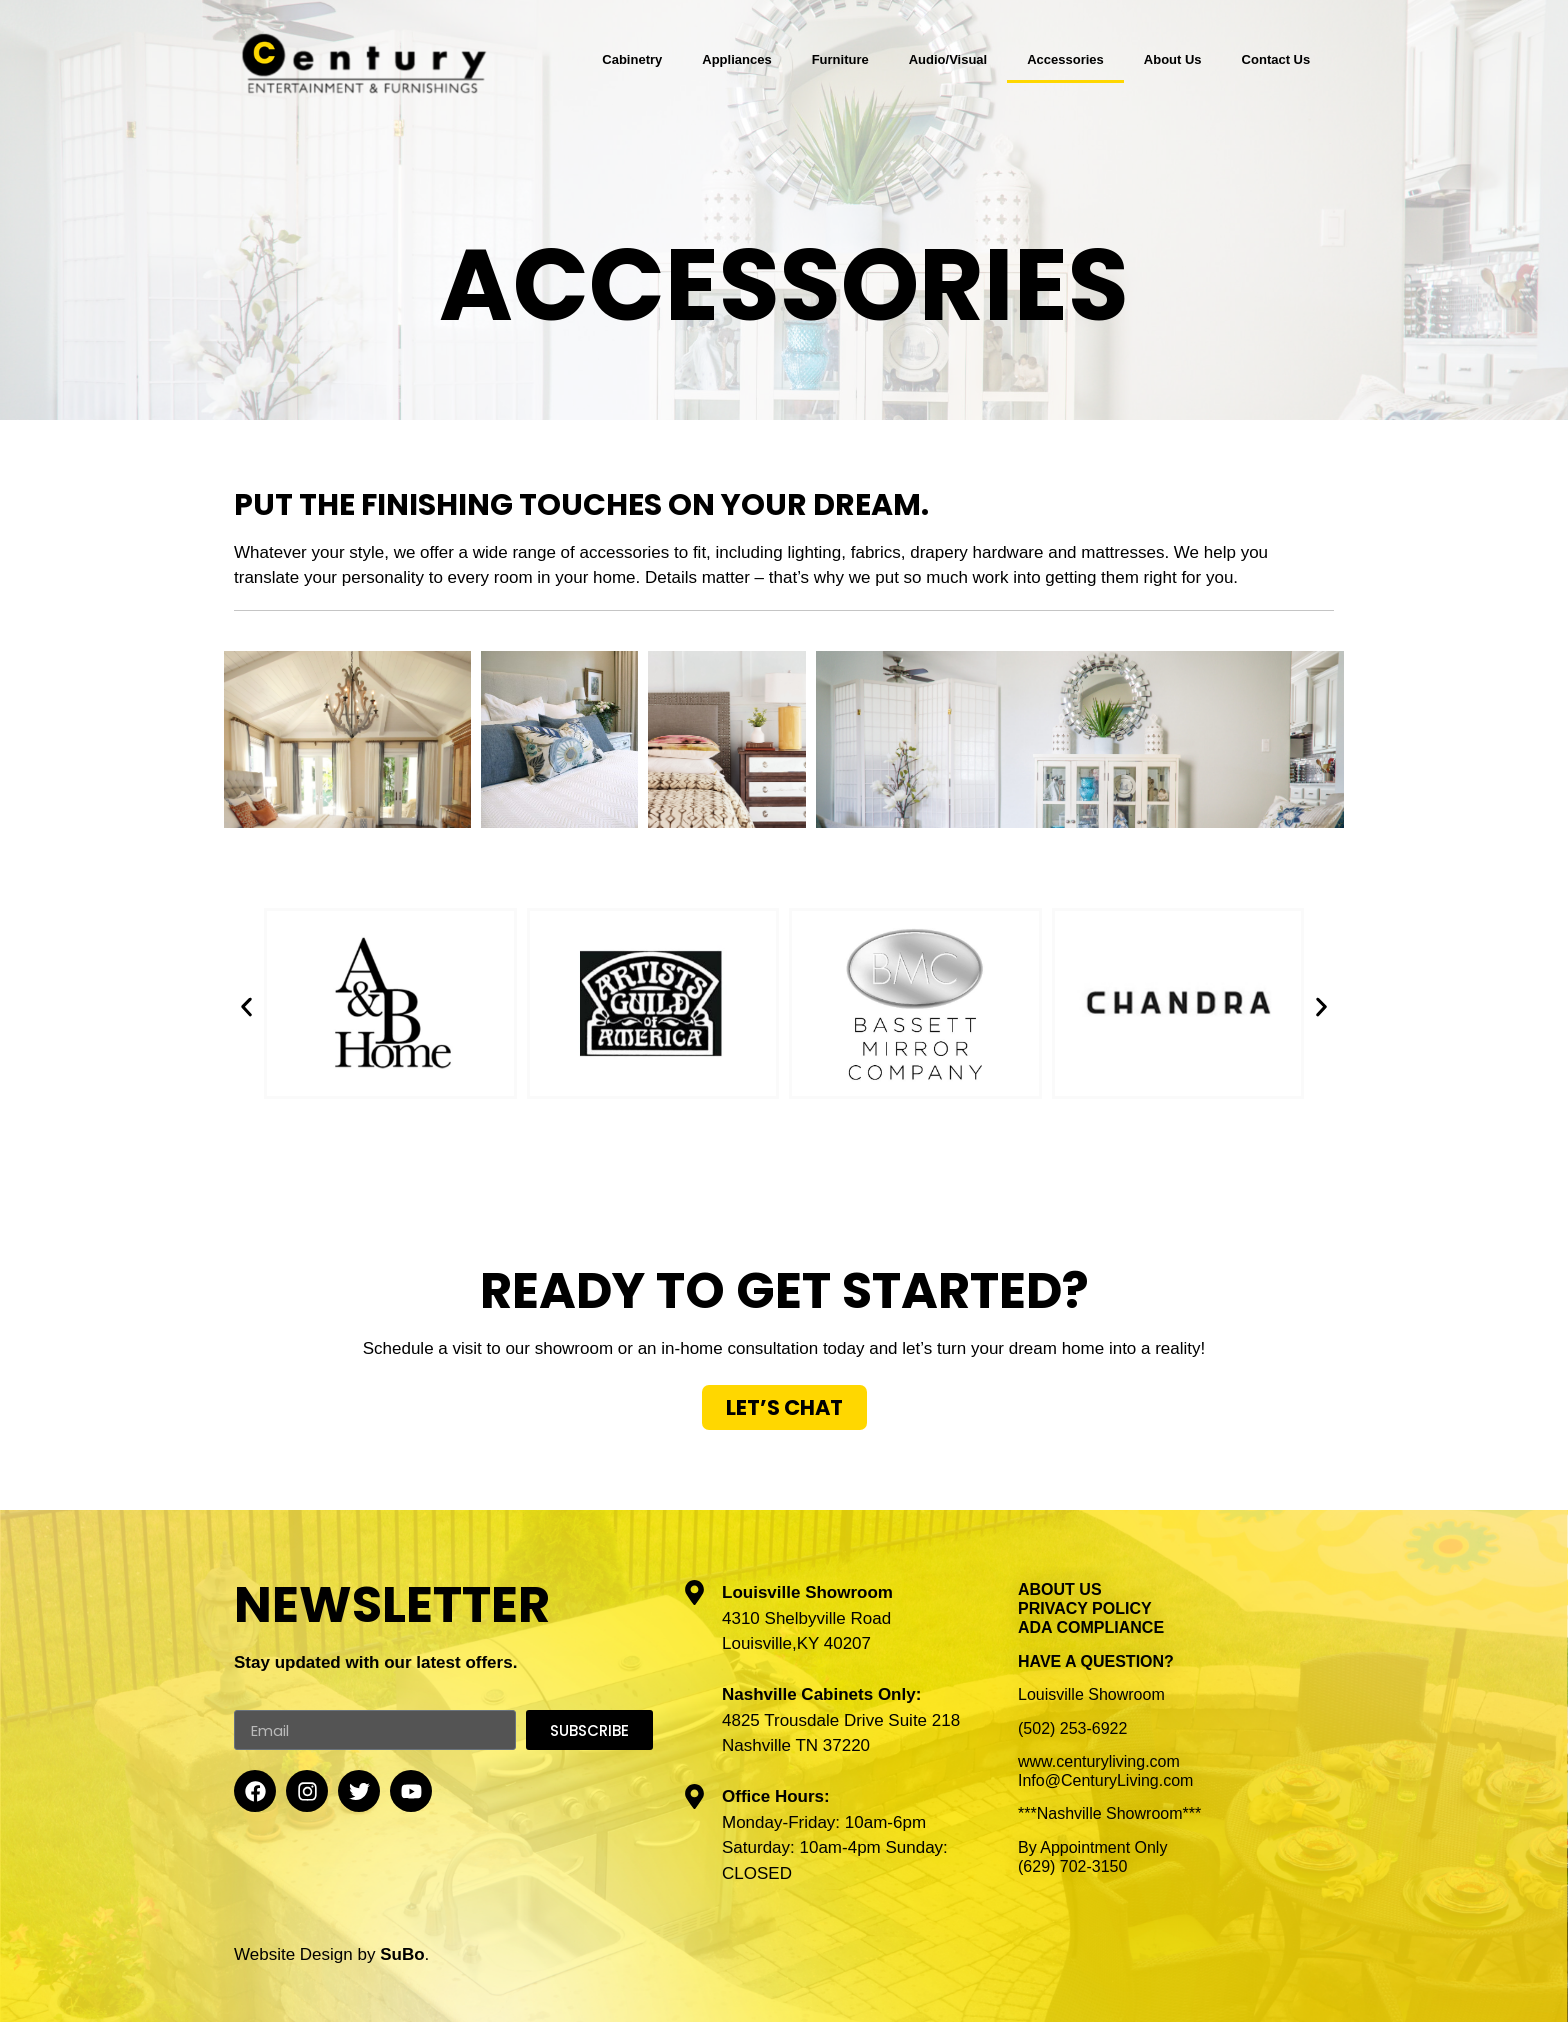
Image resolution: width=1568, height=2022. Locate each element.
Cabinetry (632, 59)
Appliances (736, 59)
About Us (1173, 59)
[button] (246, 1006)
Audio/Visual (948, 59)
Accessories (1065, 59)
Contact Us (1276, 59)
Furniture (840, 59)
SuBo (402, 1954)
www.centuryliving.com (1099, 1761)
